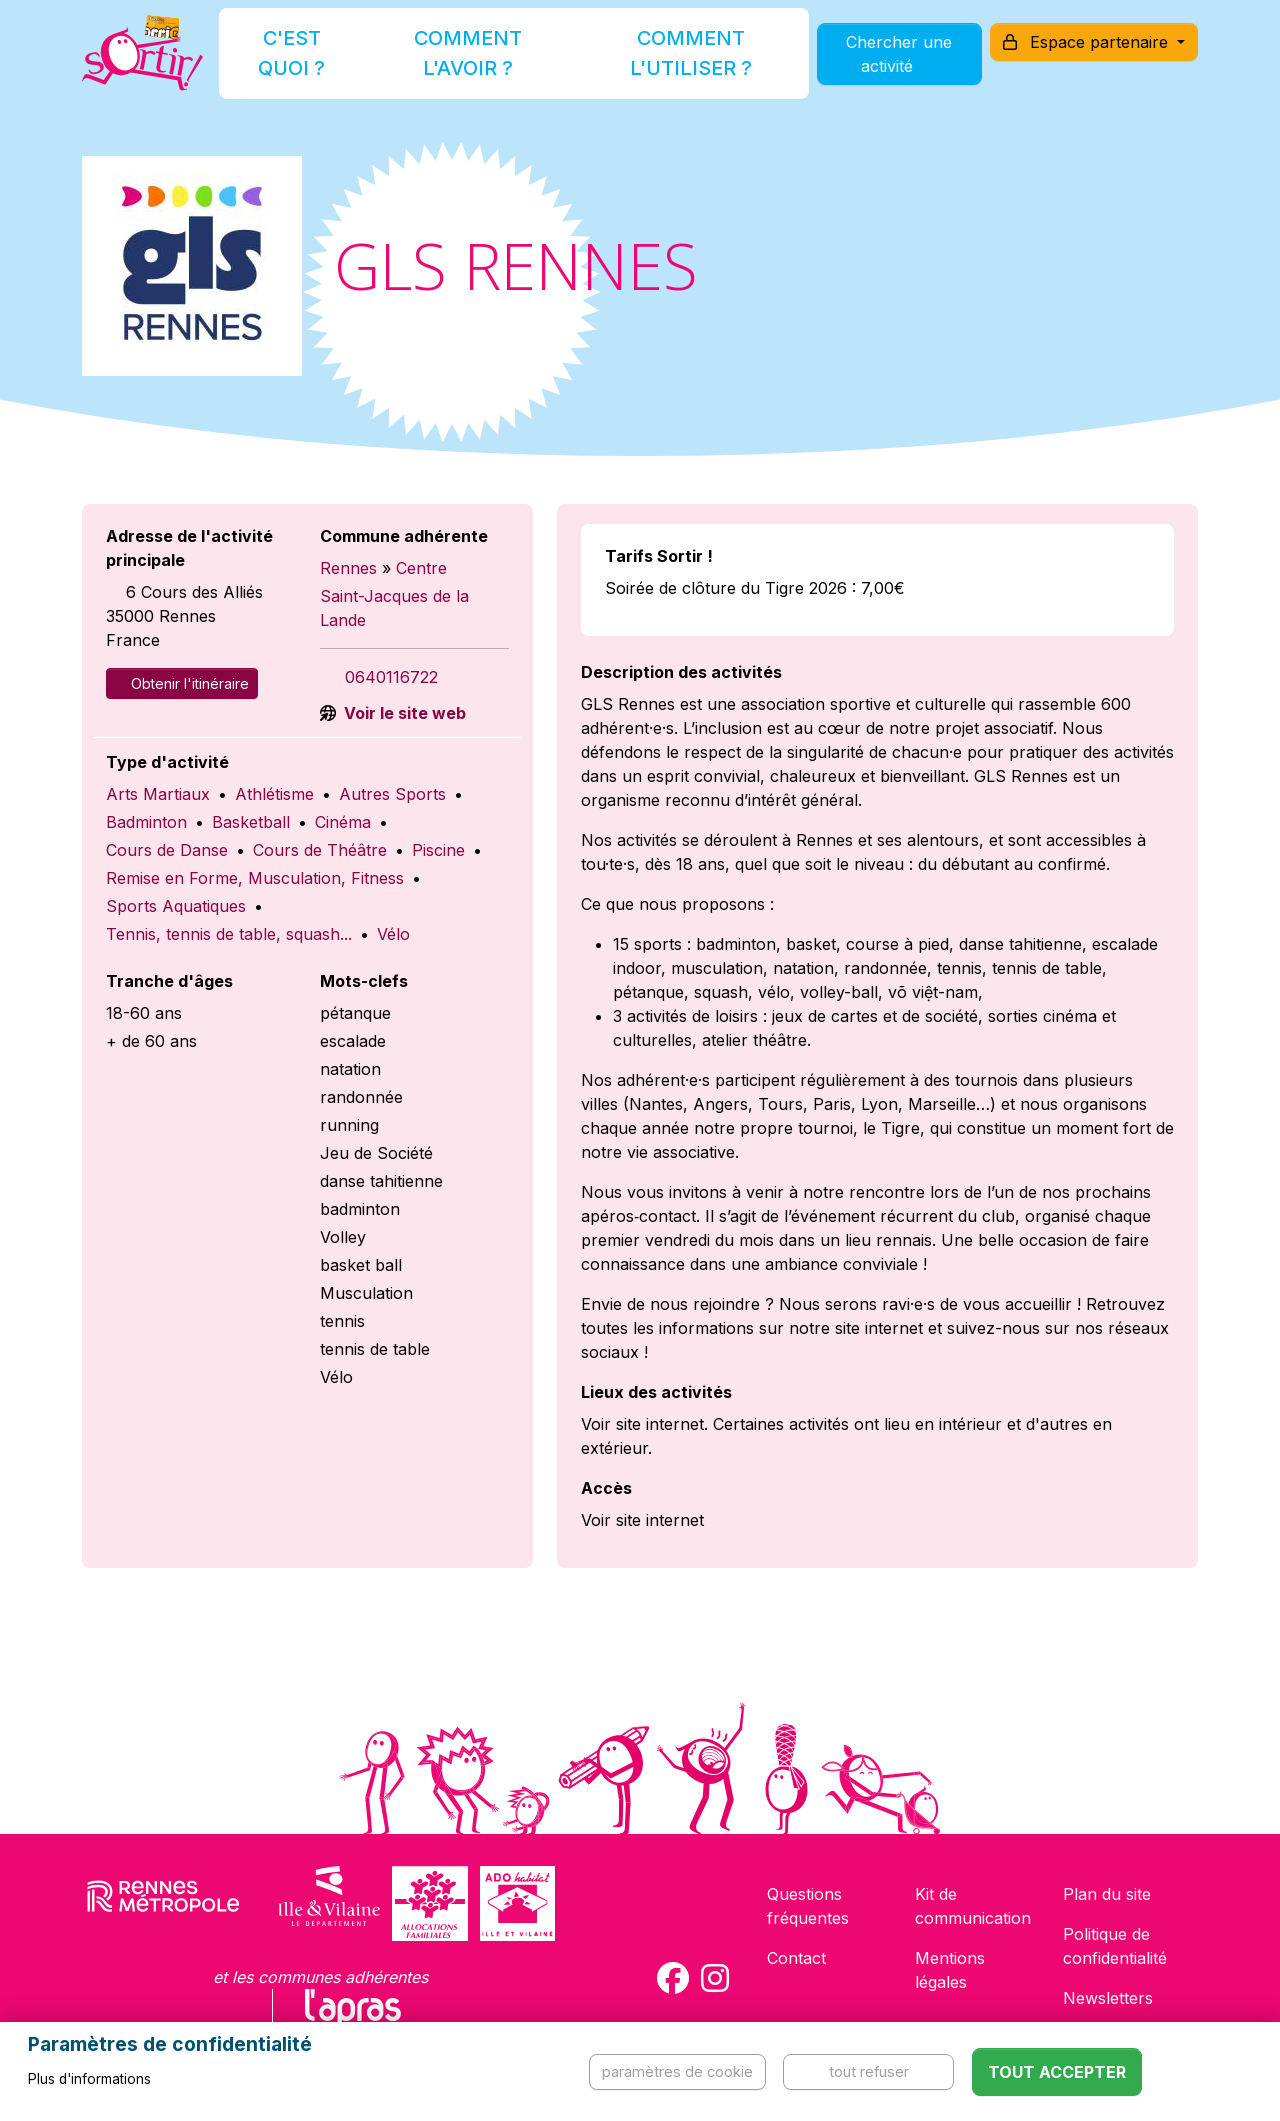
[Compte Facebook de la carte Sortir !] (673, 1978)
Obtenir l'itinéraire (182, 683)
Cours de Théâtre (320, 850)
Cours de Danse (167, 850)
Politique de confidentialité (1115, 1946)
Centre (421, 568)
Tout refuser (869, 2071)
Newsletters (1108, 1998)
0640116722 (391, 677)
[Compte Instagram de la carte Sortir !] (715, 1978)
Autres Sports (392, 794)
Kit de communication (973, 1906)
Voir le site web (403, 713)
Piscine (438, 850)
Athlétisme (274, 794)
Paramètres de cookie (677, 2071)
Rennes (348, 568)
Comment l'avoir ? (473, 63)
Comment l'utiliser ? (662, 63)
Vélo (393, 934)
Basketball (251, 822)
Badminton (146, 822)
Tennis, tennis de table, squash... (229, 934)
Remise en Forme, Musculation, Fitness (255, 878)
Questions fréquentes (808, 1906)
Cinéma (343, 822)
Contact (796, 1958)
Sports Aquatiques (176, 906)
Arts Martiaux (158, 794)
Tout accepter (1057, 2072)
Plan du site (1107, 1894)
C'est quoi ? (322, 63)
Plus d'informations (89, 2079)
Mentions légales (950, 1970)
